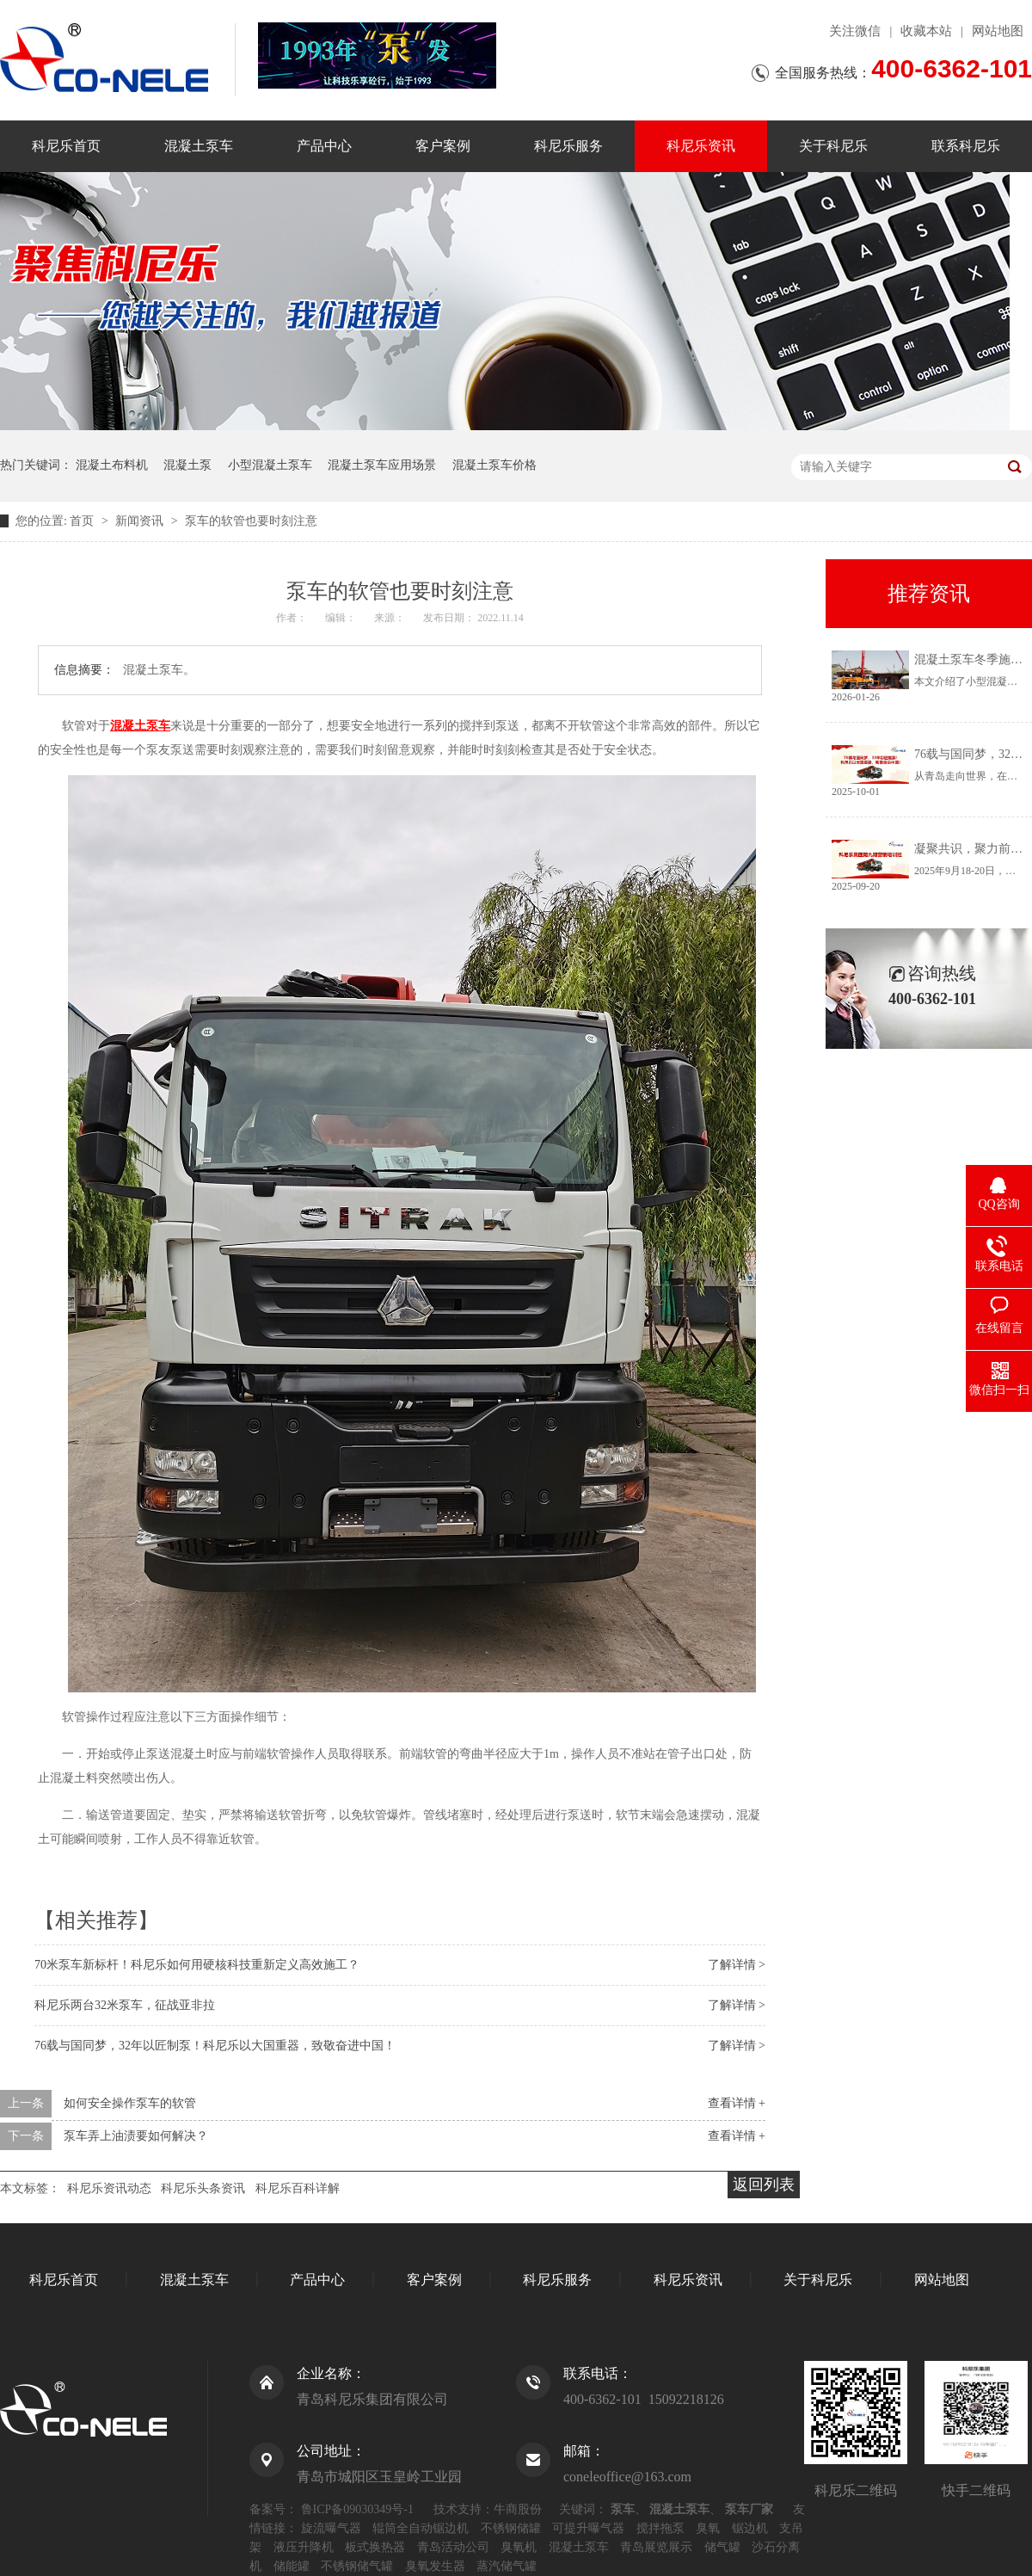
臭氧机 (519, 2547)
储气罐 (722, 2547)
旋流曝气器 (331, 2528)
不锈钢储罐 (511, 2528)
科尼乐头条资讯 (203, 2188)
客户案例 (442, 146)
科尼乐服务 (568, 146)
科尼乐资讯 (700, 146)
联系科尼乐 (965, 146)
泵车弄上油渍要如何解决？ (136, 2135)
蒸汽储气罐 (506, 2566)
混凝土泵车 (198, 146)
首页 (83, 521)
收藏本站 (926, 31)
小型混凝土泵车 (270, 465)
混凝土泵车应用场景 (382, 465)
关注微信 (855, 31)
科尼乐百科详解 (297, 2188)
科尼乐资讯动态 (109, 2188)
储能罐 (291, 2566)
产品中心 (324, 146)
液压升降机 (303, 2547)
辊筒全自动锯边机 (420, 2528)
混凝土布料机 (112, 465)
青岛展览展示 (656, 2547)
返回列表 (764, 2184)
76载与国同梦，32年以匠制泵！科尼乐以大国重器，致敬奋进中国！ (215, 2045)
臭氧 (708, 2528)
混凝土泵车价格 (494, 465)
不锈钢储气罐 (357, 2566)
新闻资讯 (141, 521)
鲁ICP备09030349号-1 (357, 2509)
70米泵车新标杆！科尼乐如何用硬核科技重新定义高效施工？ (196, 1964)
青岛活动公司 (453, 2547)
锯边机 (750, 2528)
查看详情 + (736, 2103)
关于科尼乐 (833, 146)
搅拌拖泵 (660, 2528)
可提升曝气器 (588, 2528)
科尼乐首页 (66, 146)
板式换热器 (375, 2547)
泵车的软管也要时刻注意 (251, 521)
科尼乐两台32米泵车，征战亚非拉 (124, 2005)
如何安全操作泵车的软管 (130, 2103)
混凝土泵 (187, 465)
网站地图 (997, 31)
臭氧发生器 (435, 2566)
